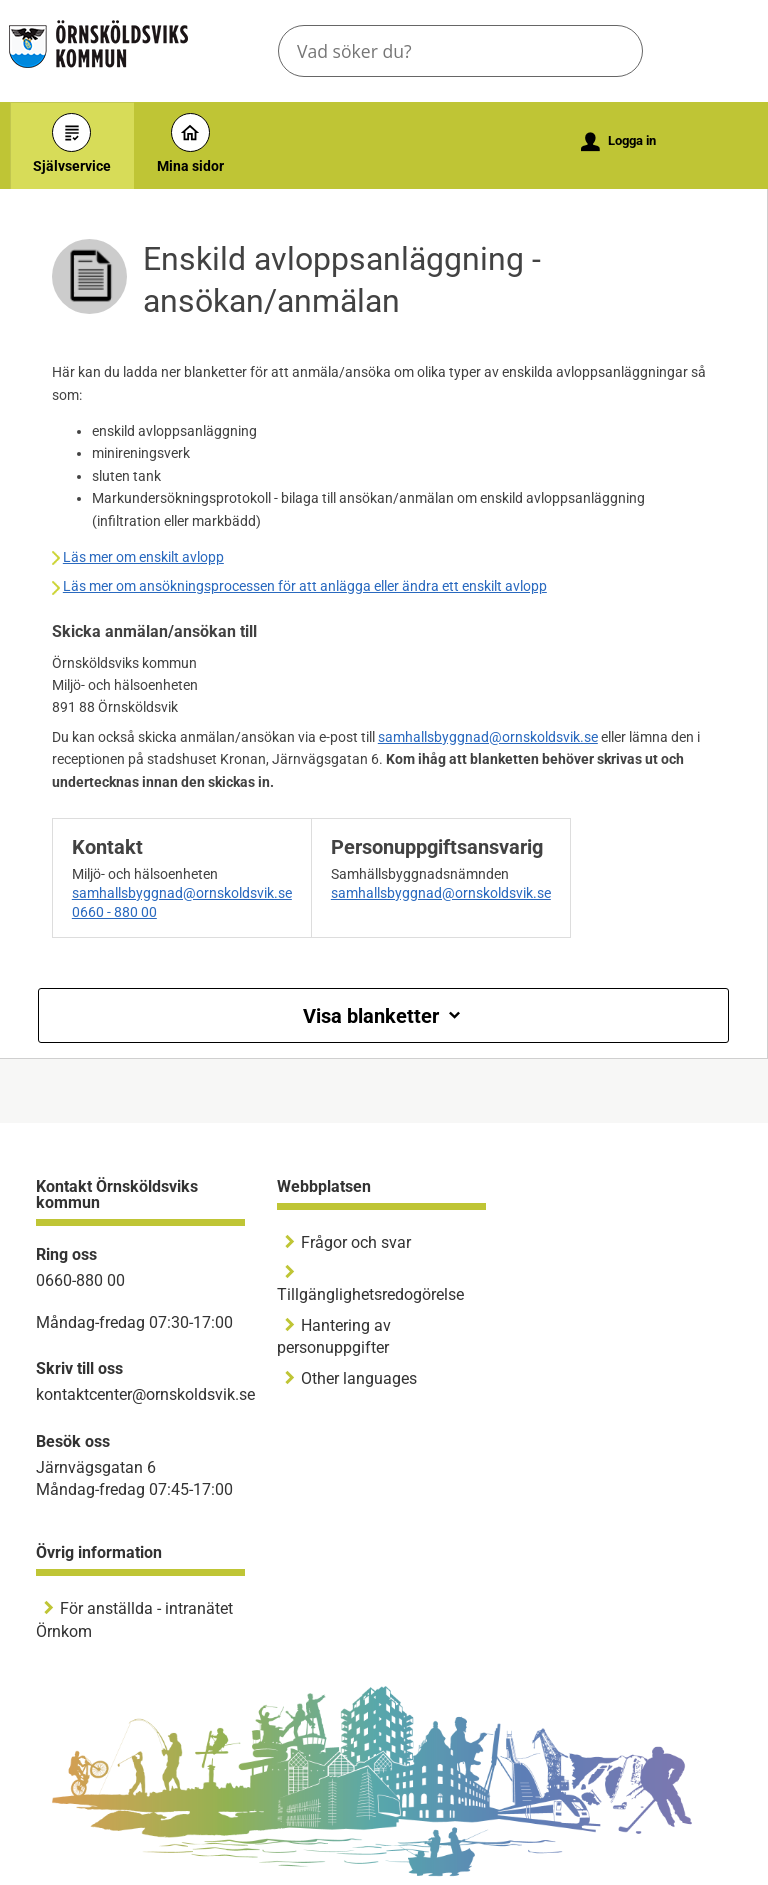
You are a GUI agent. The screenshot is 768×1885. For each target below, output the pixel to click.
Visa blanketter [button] (383, 1016)
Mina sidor (190, 143)
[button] (611, 51)
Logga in (618, 142)
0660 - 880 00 (114, 912)
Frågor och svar (356, 1242)
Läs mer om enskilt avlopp (143, 557)
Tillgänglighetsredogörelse (370, 1294)
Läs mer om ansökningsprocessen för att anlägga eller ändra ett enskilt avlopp (305, 586)
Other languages (359, 1378)
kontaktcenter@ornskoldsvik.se (145, 1394)
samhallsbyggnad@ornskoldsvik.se (488, 737)
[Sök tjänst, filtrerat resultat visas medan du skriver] (460, 51)
